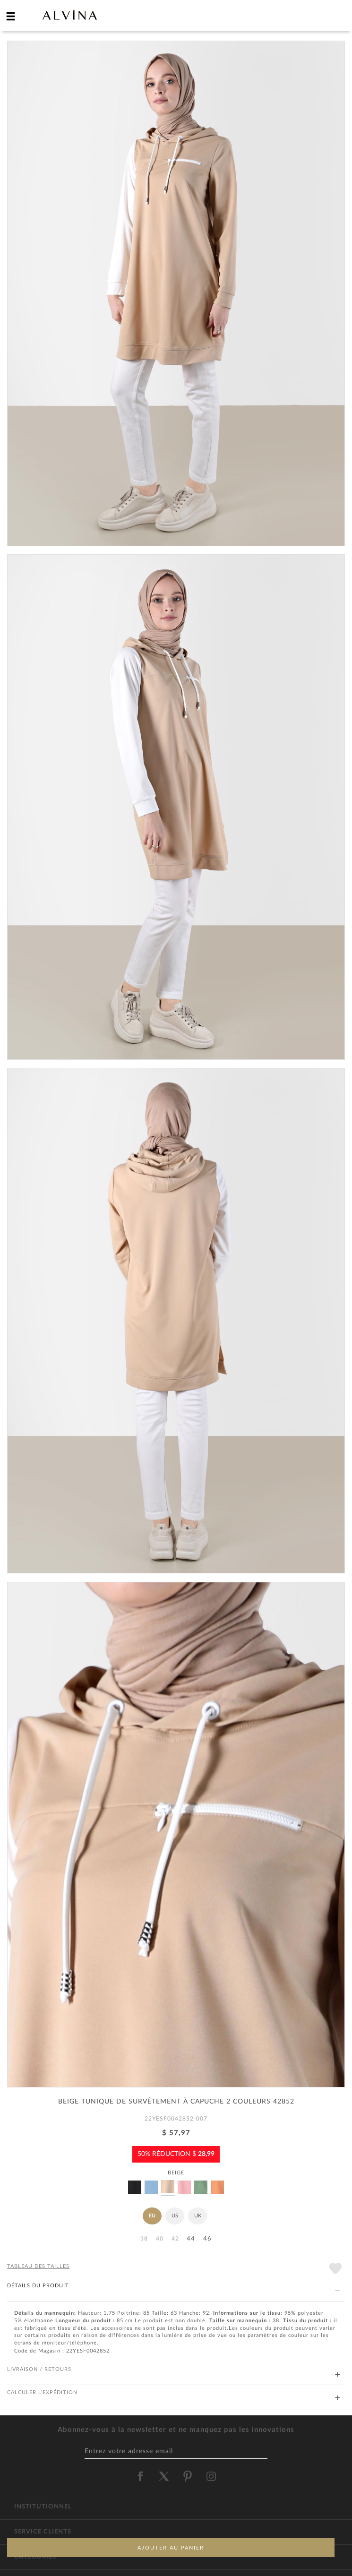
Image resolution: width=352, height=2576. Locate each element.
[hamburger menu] (11, 16)
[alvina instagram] (212, 2476)
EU (152, 2215)
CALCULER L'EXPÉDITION (173, 2393)
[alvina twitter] (164, 2476)
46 (207, 2239)
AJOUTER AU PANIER (170, 2547)
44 (191, 2239)
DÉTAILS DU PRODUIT (173, 2286)
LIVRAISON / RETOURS (173, 2370)
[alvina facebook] (140, 2476)
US (175, 2215)
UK (197, 2215)
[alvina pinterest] (187, 2476)
